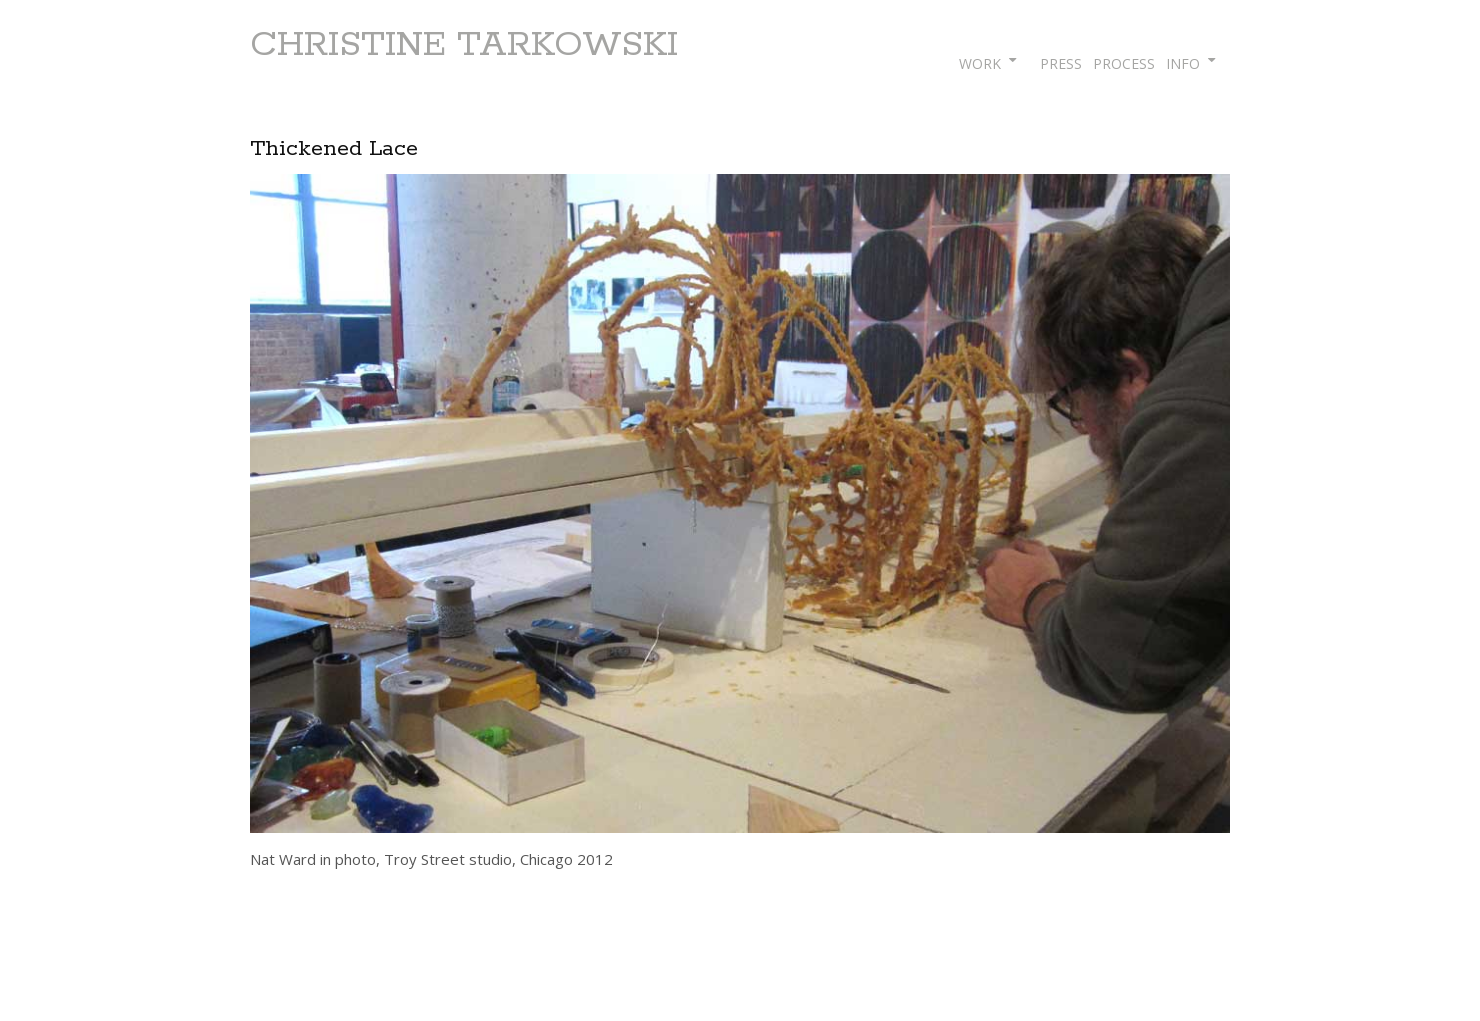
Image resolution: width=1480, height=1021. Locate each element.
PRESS (1061, 63)
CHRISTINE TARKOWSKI (464, 45)
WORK (980, 63)
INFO (1183, 63)
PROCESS (1124, 63)
